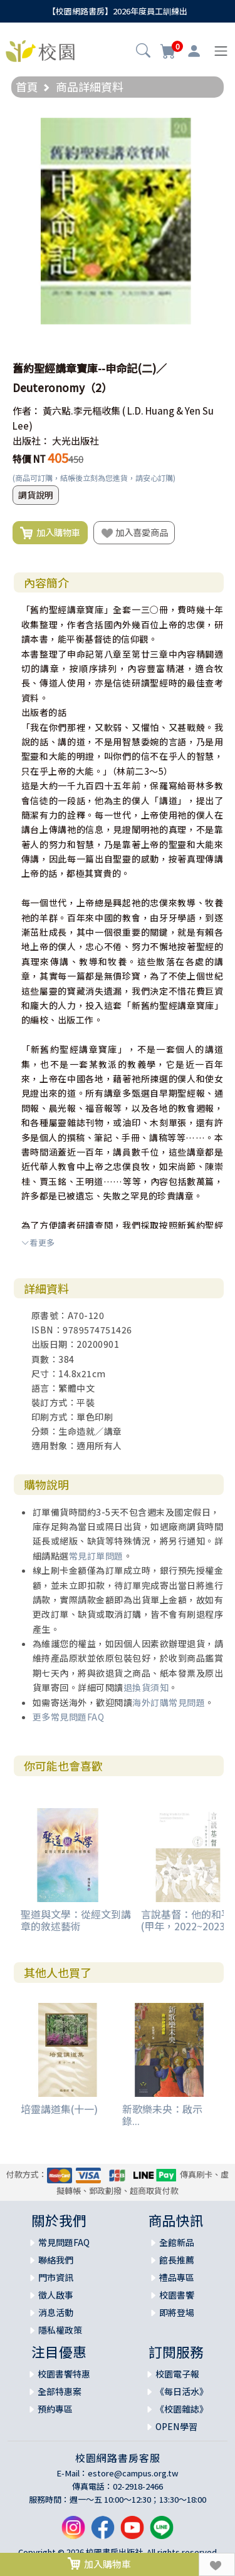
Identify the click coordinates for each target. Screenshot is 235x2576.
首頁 (27, 86)
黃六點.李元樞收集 (81, 410)
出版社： (31, 440)
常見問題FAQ (64, 2242)
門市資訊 (55, 2277)
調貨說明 (35, 495)
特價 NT (29, 458)
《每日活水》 (181, 2391)
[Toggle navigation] (221, 51)
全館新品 (176, 2242)
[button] (143, 51)
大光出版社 (75, 440)
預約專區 (55, 2409)
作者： (27, 410)
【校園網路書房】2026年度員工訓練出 (117, 11)
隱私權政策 (60, 2330)
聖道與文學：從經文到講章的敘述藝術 (76, 1919)
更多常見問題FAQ (69, 1716)
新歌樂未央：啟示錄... (162, 2114)
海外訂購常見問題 (168, 1702)
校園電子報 (177, 2373)
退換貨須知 (146, 1687)
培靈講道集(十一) (59, 2108)
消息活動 (55, 2312)
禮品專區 (176, 2277)
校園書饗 (176, 2295)
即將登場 (176, 2312)
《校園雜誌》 (181, 2409)
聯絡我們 (55, 2259)
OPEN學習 (176, 2426)
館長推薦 (176, 2259)
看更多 (38, 1242)
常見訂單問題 (96, 1555)
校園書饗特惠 (64, 2373)
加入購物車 (50, 533)
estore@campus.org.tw (133, 2473)
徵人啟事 (55, 2295)
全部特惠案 (59, 2391)
